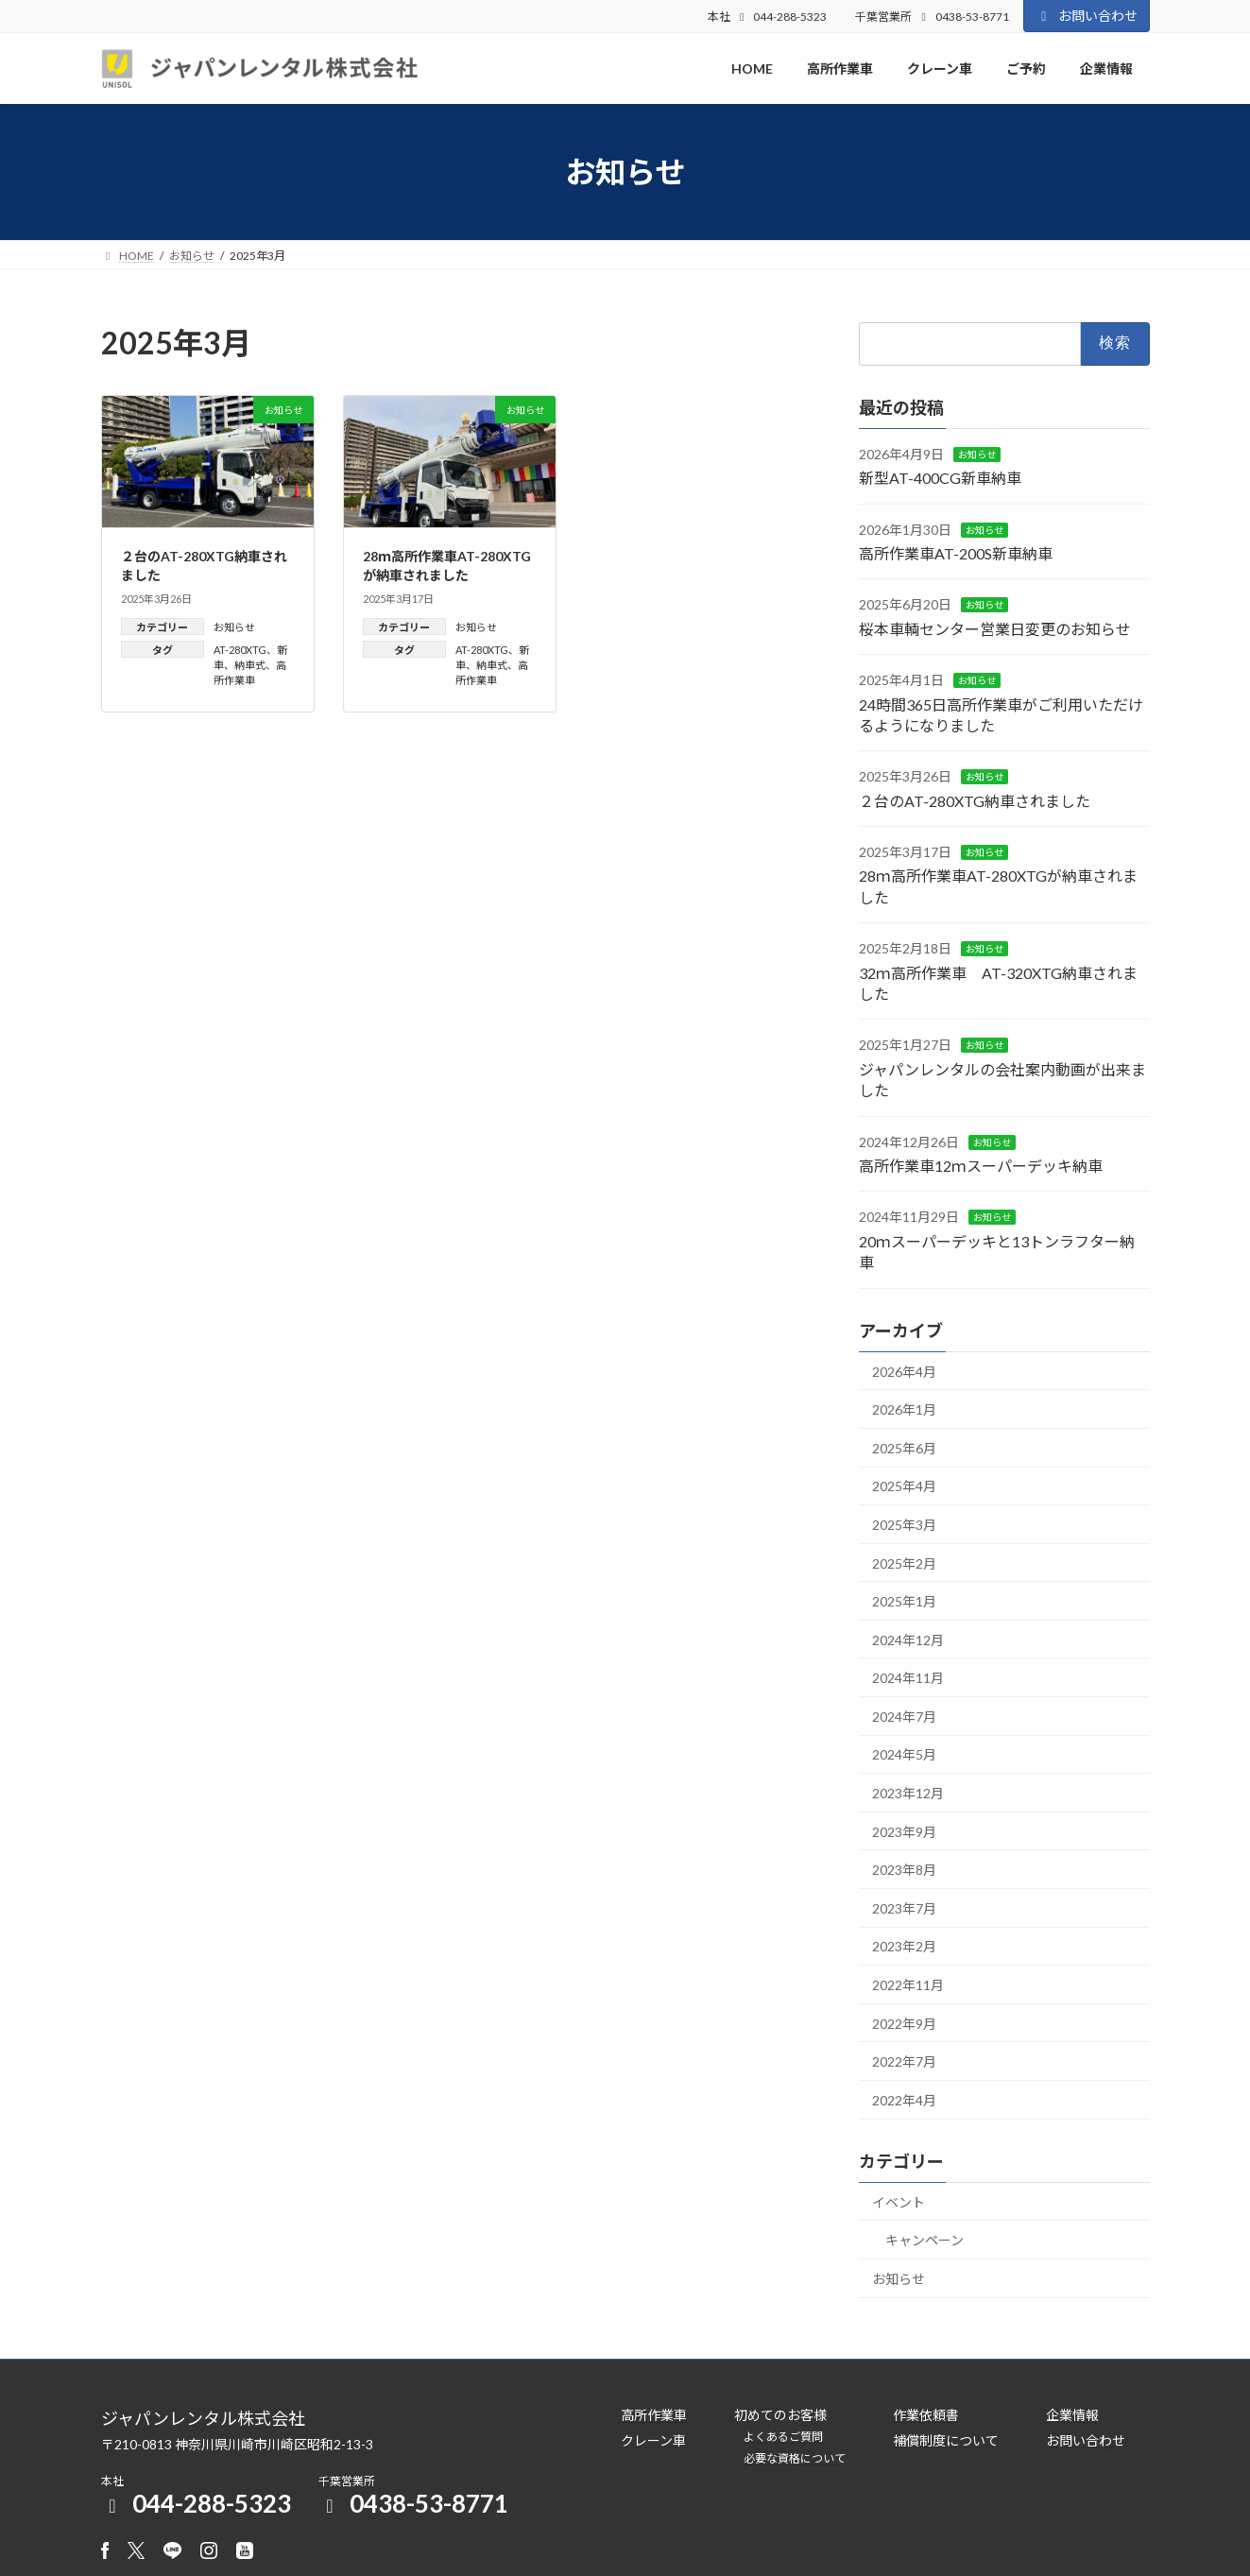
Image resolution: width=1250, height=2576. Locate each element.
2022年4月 (904, 2100)
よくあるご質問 (783, 2437)
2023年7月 (904, 1908)
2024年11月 (908, 1679)
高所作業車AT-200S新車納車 (956, 553)
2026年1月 (904, 1410)
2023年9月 (904, 1832)
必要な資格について (795, 2458)
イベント (898, 2202)
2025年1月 (904, 1601)
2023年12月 (908, 1793)
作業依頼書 (926, 2415)
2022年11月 (908, 1985)
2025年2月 (904, 1563)
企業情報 (1072, 2415)
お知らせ (234, 627)
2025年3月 (904, 1525)
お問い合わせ (1087, 16)
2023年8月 (904, 1871)
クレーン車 (653, 2440)
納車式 (249, 665)
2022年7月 (904, 2062)
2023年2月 (904, 1947)
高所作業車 (654, 2415)
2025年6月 (904, 1448)
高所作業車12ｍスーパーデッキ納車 (981, 1166)
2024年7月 (904, 1717)
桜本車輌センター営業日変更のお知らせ (995, 629)
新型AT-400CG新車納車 (940, 479)
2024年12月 (908, 1640)
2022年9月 (904, 2024)
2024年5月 (904, 1755)
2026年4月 (904, 1372)
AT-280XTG (240, 650)
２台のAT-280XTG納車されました (974, 801)
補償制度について (946, 2440)
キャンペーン (924, 2241)
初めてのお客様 (780, 2415)
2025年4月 (904, 1487)
